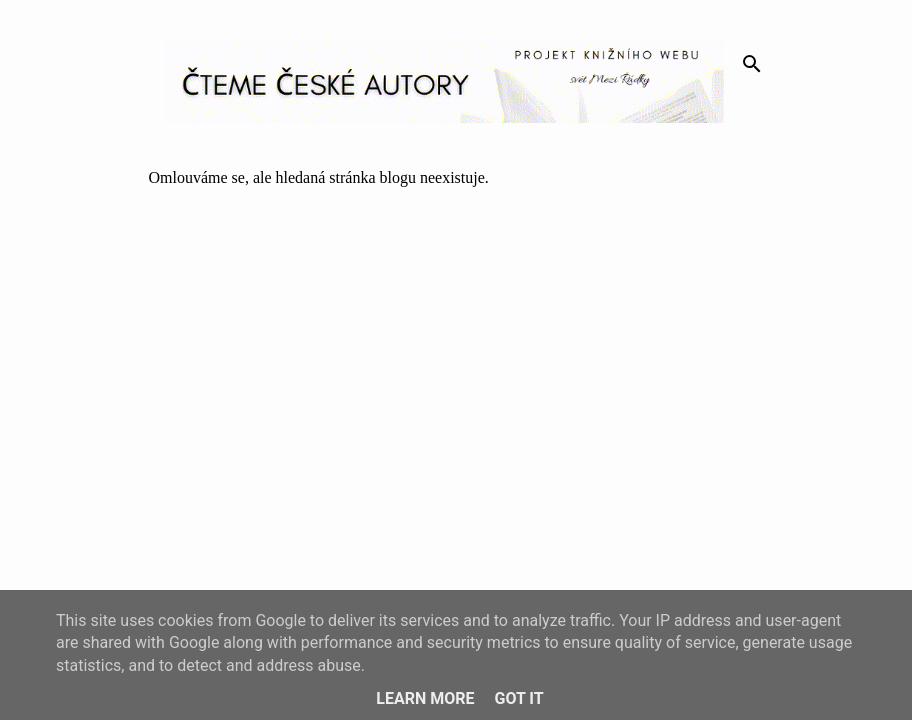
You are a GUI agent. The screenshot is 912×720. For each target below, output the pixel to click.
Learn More (425, 698)
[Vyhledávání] (752, 64)
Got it (518, 698)
